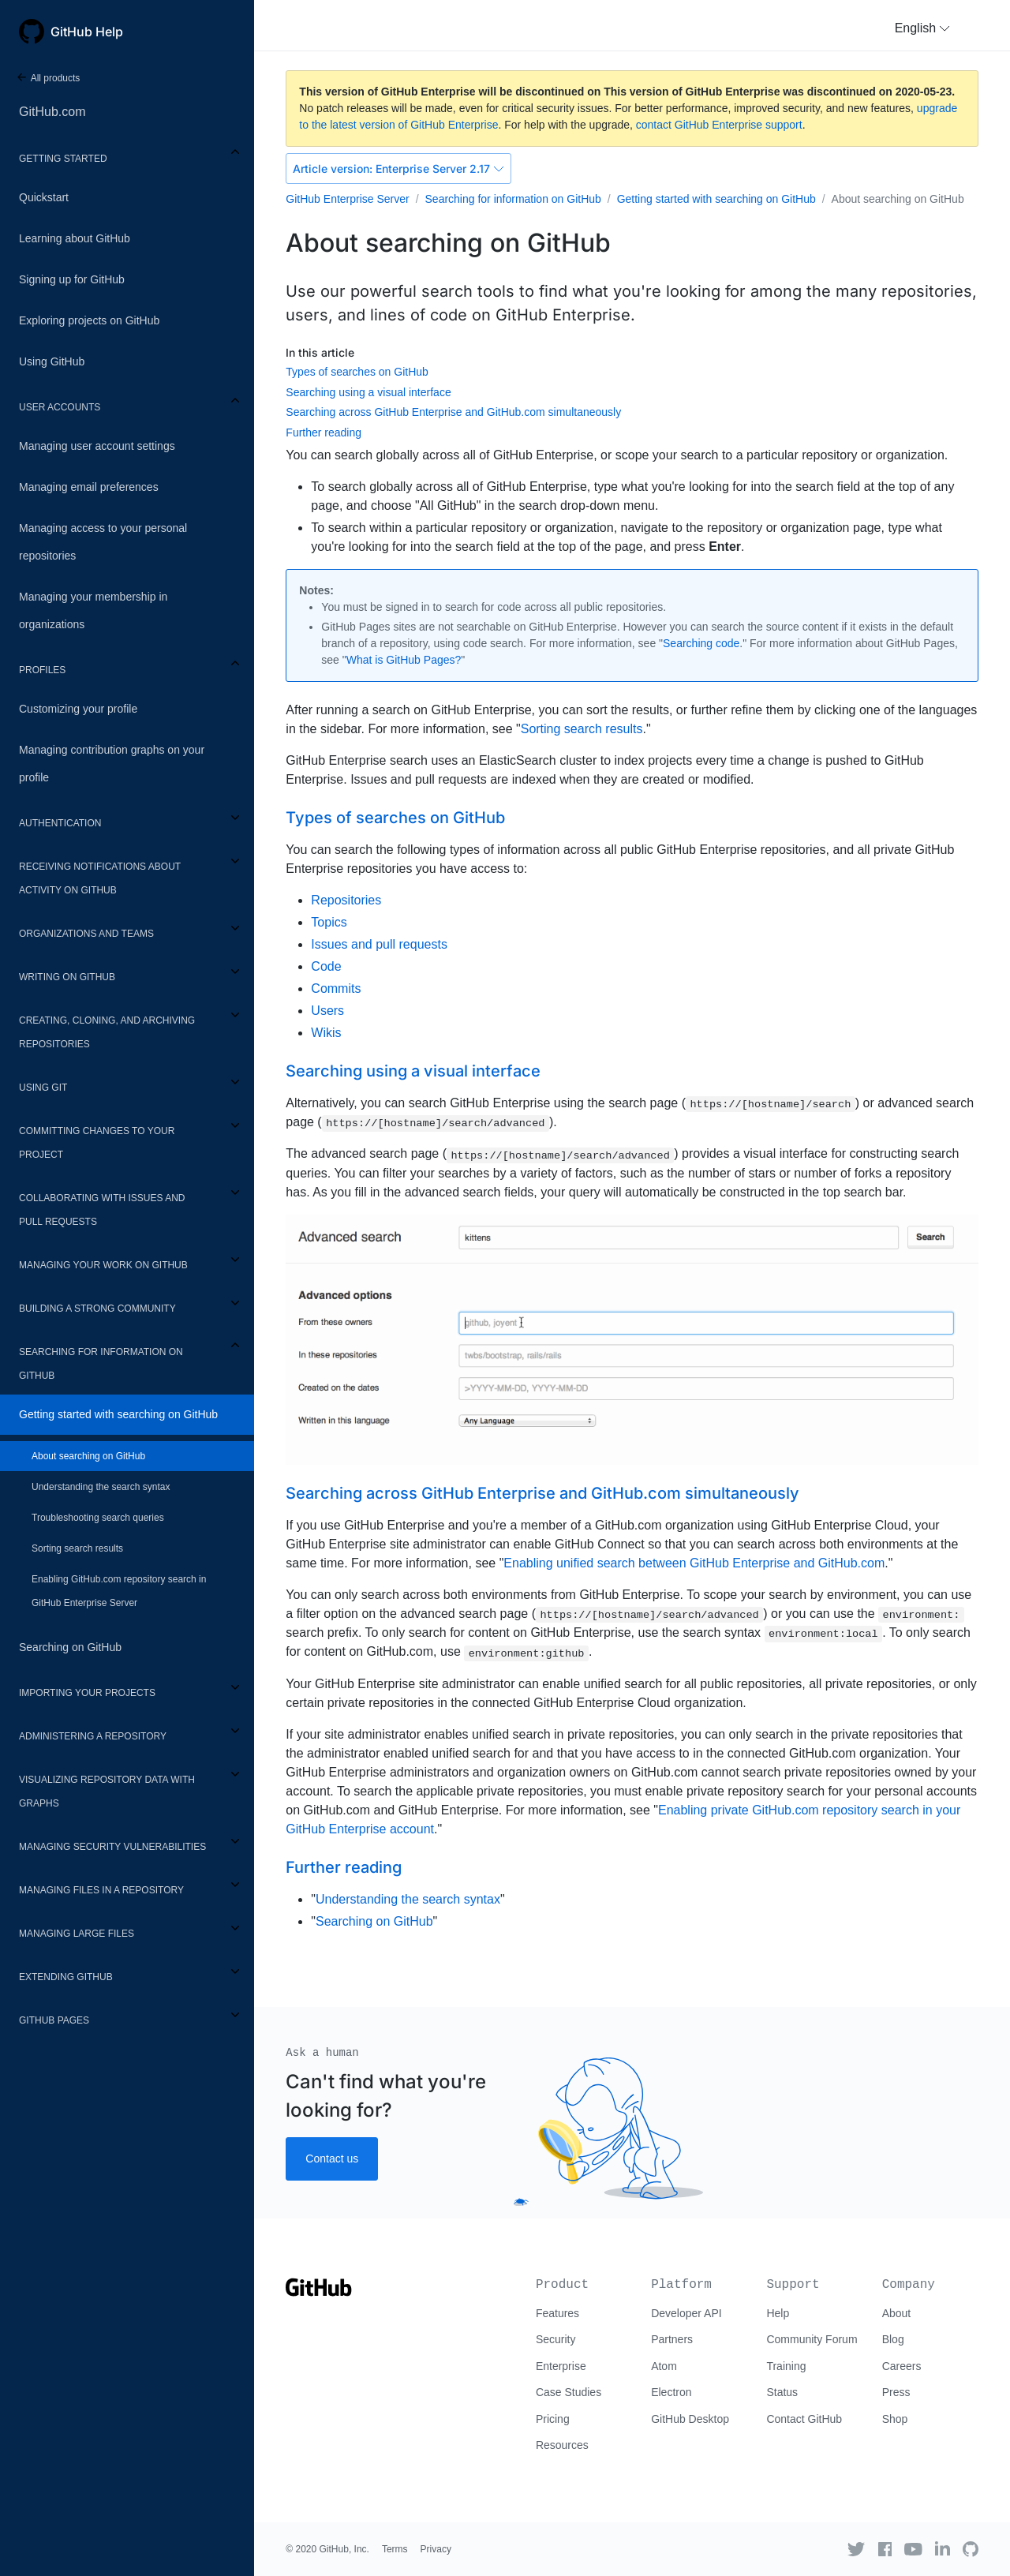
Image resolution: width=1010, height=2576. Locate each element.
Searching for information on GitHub (101, 1363)
